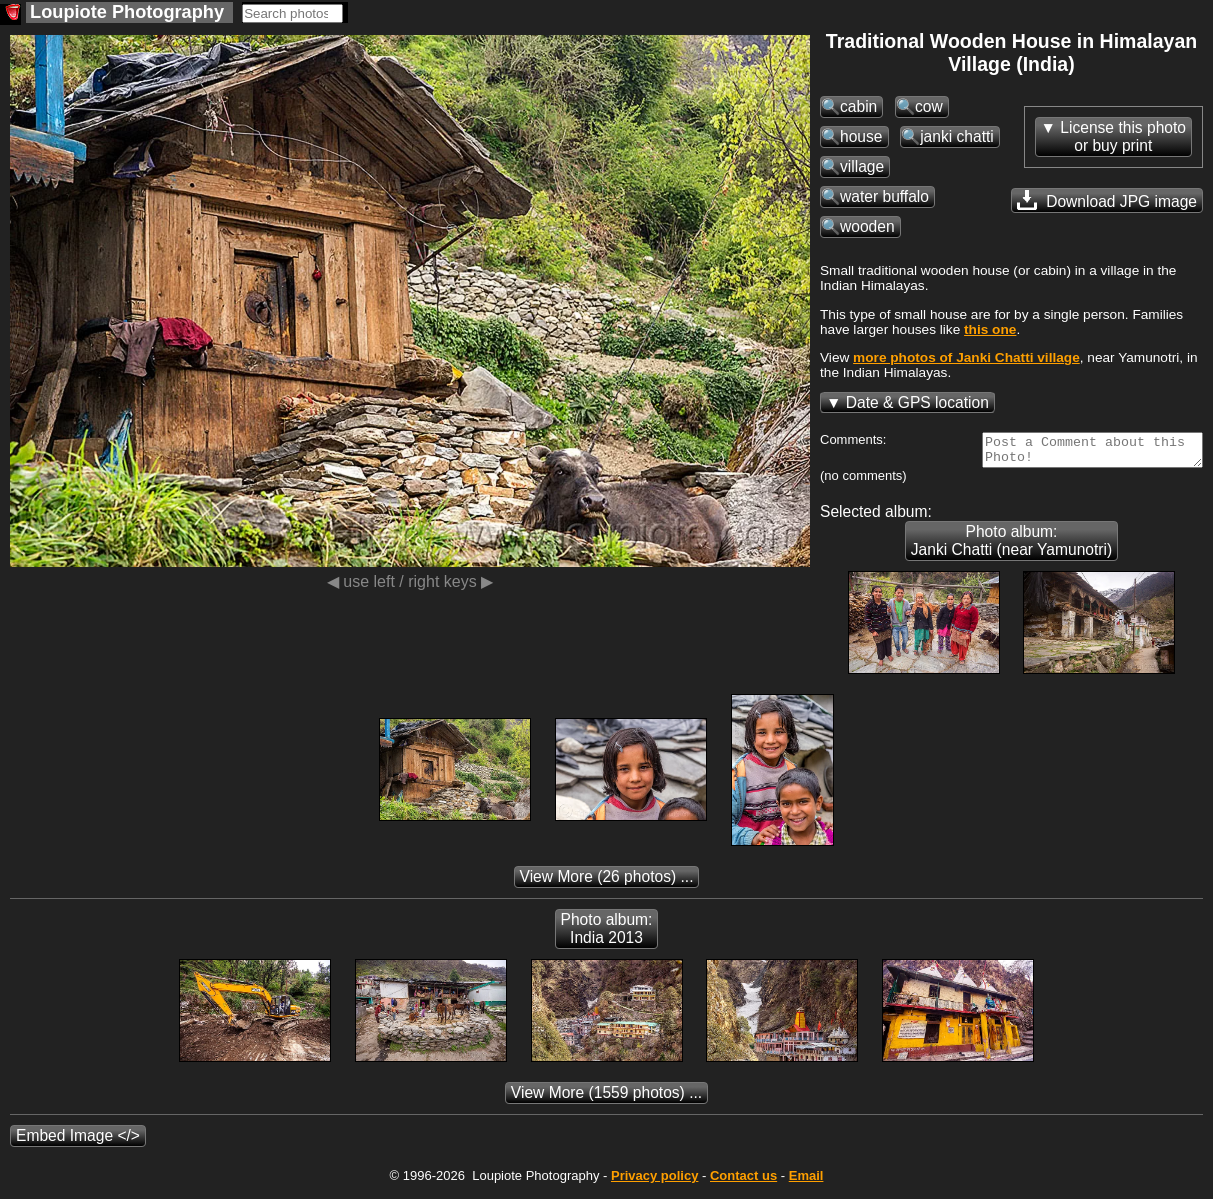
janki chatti (957, 136)
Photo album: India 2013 (607, 934)
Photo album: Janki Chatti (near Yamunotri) (1011, 546)
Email (806, 1181)
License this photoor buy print (1123, 136)
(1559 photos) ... (606, 1098)
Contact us (743, 1181)
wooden (867, 226)
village (862, 166)
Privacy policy (654, 1181)
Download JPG (1107, 200)
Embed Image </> (78, 1141)
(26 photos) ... (607, 882)
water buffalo (884, 196)
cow (929, 106)
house (861, 136)
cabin (858, 106)
